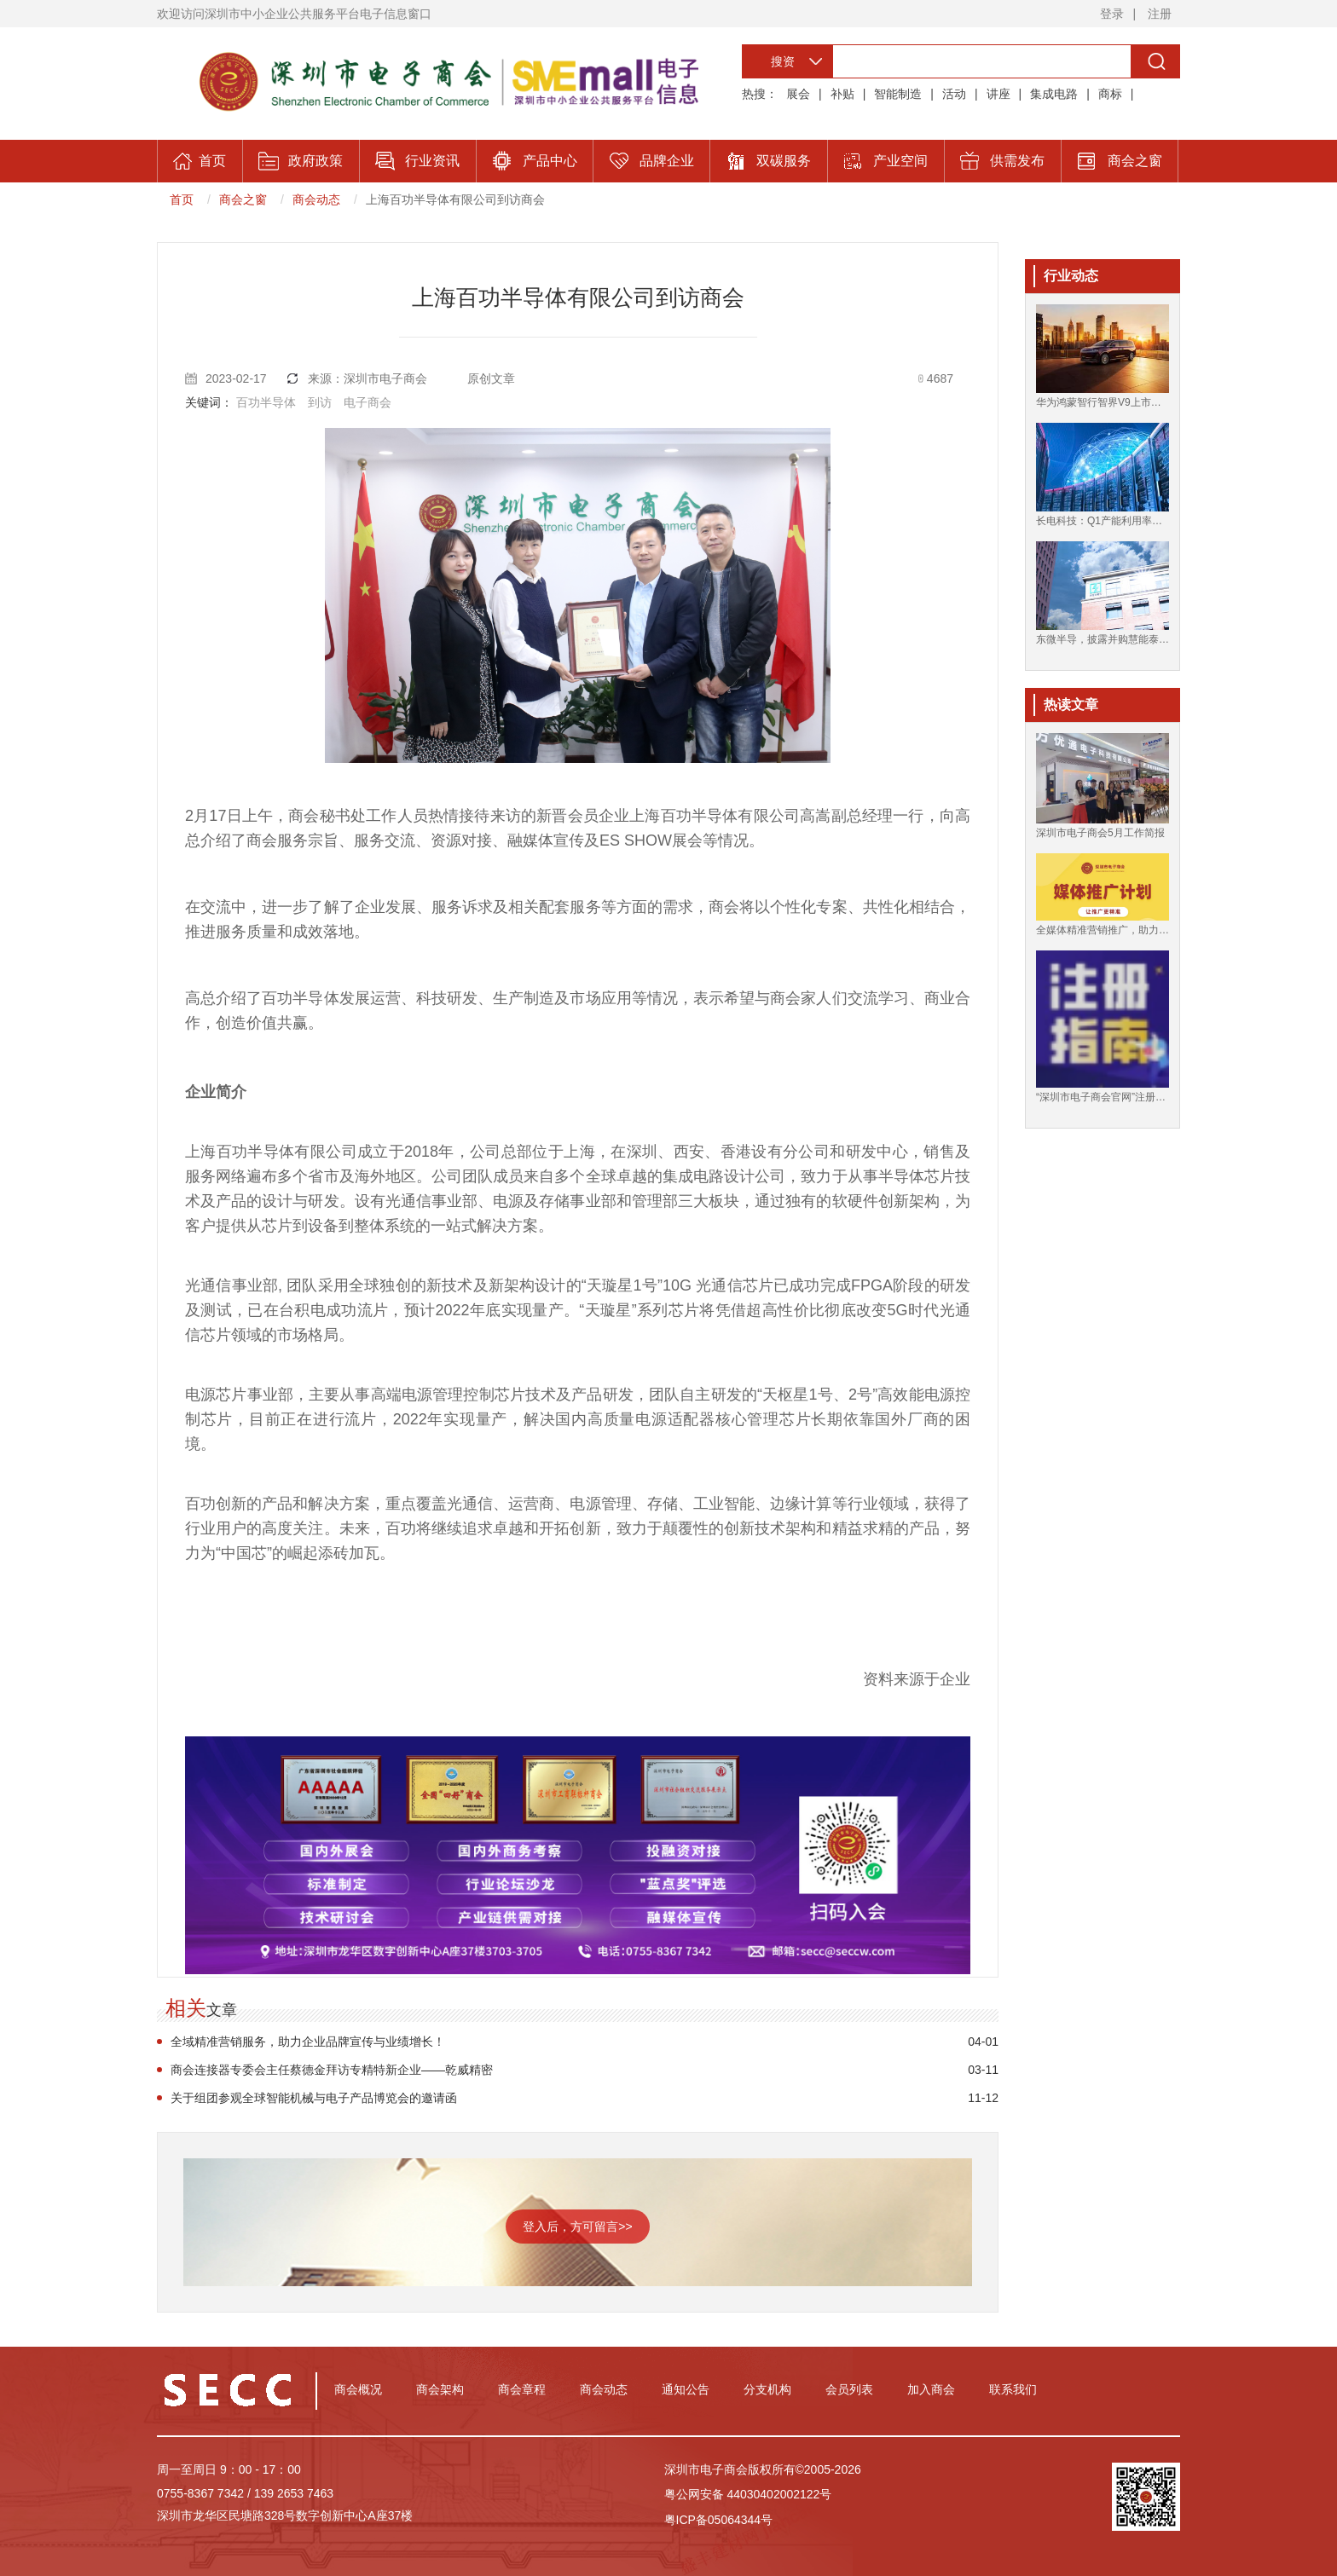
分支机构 (767, 2389)
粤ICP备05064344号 (718, 2520)
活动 (954, 94)
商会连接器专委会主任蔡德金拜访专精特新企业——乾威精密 (332, 2069)
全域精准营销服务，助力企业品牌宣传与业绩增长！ (308, 2041)
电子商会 (367, 402)
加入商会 (931, 2389)
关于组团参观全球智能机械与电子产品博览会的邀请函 (314, 2098)
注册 (1160, 13)
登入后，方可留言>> (577, 2226)
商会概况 (358, 2389)
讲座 (998, 94)
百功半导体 (266, 402)
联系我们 (1013, 2389)
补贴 (842, 94)
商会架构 (440, 2389)
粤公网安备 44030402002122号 (748, 2494)
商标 (1110, 94)
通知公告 (685, 2389)
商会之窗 (243, 199)
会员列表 (849, 2389)
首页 (182, 199)
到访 (320, 402)
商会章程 (522, 2389)
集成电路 (1054, 94)
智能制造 (898, 94)
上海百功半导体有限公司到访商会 (455, 199)
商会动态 (316, 199)
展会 (798, 94)
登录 (1112, 13)
